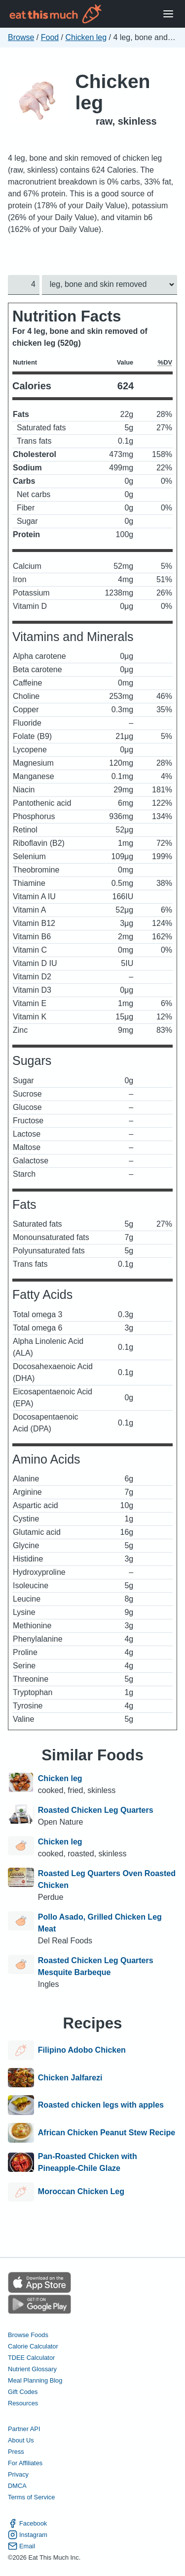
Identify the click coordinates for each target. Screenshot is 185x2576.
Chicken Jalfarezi (70, 2078)
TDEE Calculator (31, 2357)
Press (16, 2452)
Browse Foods (28, 2335)
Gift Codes (22, 2391)
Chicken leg (86, 37)
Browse (21, 37)
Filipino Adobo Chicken (82, 2050)
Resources (23, 2403)
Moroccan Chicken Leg (81, 2192)
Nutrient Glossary (32, 2369)
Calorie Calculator (33, 2346)
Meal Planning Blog (35, 2380)
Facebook (27, 2523)
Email (21, 2546)
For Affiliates (25, 2463)
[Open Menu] (168, 14)
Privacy (18, 2475)
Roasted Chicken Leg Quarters (95, 1810)
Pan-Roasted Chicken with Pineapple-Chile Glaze (87, 2162)
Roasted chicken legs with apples (101, 2105)
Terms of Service (31, 2497)
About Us (21, 2440)
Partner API (24, 2429)
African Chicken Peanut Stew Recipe (106, 2133)
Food (50, 37)
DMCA (17, 2486)
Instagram (27, 2534)
